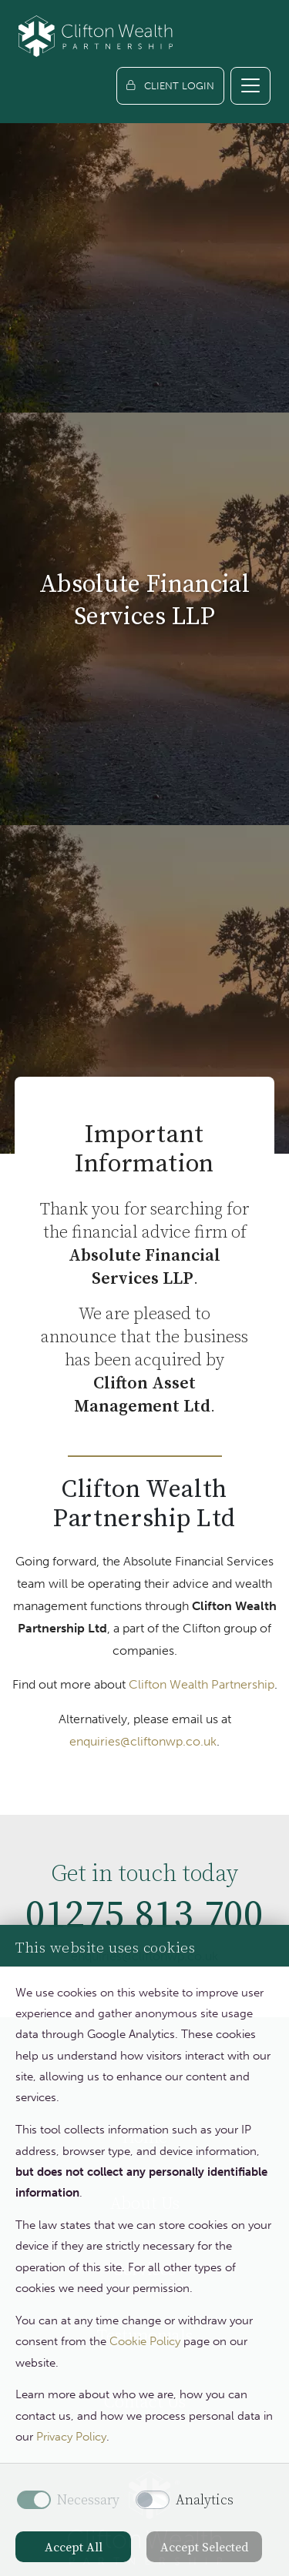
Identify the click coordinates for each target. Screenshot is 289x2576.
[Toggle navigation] (250, 86)
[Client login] (170, 86)
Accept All (73, 2546)
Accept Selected (204, 2546)
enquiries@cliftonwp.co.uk (143, 1741)
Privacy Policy (71, 2437)
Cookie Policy (144, 2341)
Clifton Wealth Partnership (201, 1684)
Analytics (205, 2500)
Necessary (88, 2500)
